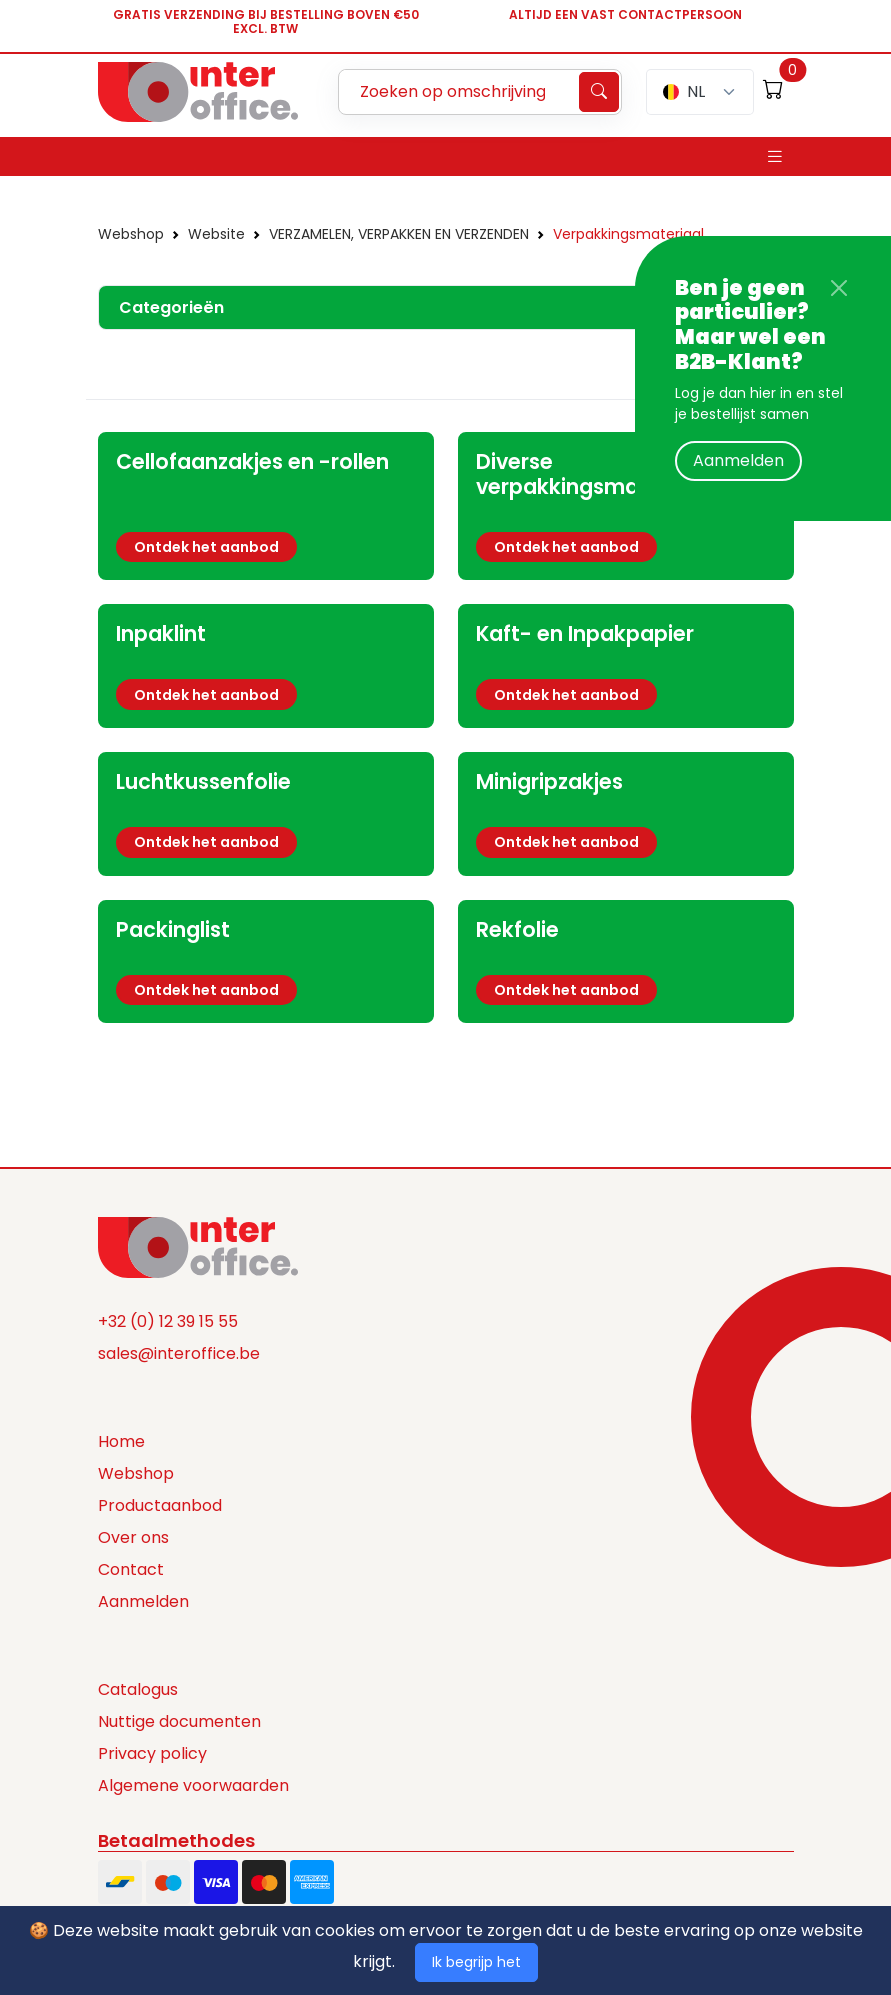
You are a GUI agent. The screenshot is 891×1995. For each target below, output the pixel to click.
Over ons (133, 1537)
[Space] (198, 1246)
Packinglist (173, 929)
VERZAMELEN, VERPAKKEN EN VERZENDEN (399, 234)
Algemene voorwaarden (193, 1785)
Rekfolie (517, 929)
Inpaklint (161, 633)
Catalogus (138, 1689)
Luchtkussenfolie (203, 781)
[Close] (839, 288)
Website (216, 234)
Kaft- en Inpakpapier (585, 633)
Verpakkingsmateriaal (628, 234)
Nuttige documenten (179, 1721)
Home (121, 1441)
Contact (131, 1569)
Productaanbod (160, 1505)
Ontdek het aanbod (206, 547)
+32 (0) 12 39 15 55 (168, 1321)
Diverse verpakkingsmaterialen (597, 474)
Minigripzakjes (549, 781)
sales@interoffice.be (179, 1353)
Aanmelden (738, 460)
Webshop (131, 234)
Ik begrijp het (476, 1962)
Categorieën (171, 307)
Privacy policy (152, 1753)
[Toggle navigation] (775, 156)
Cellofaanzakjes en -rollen (252, 461)
